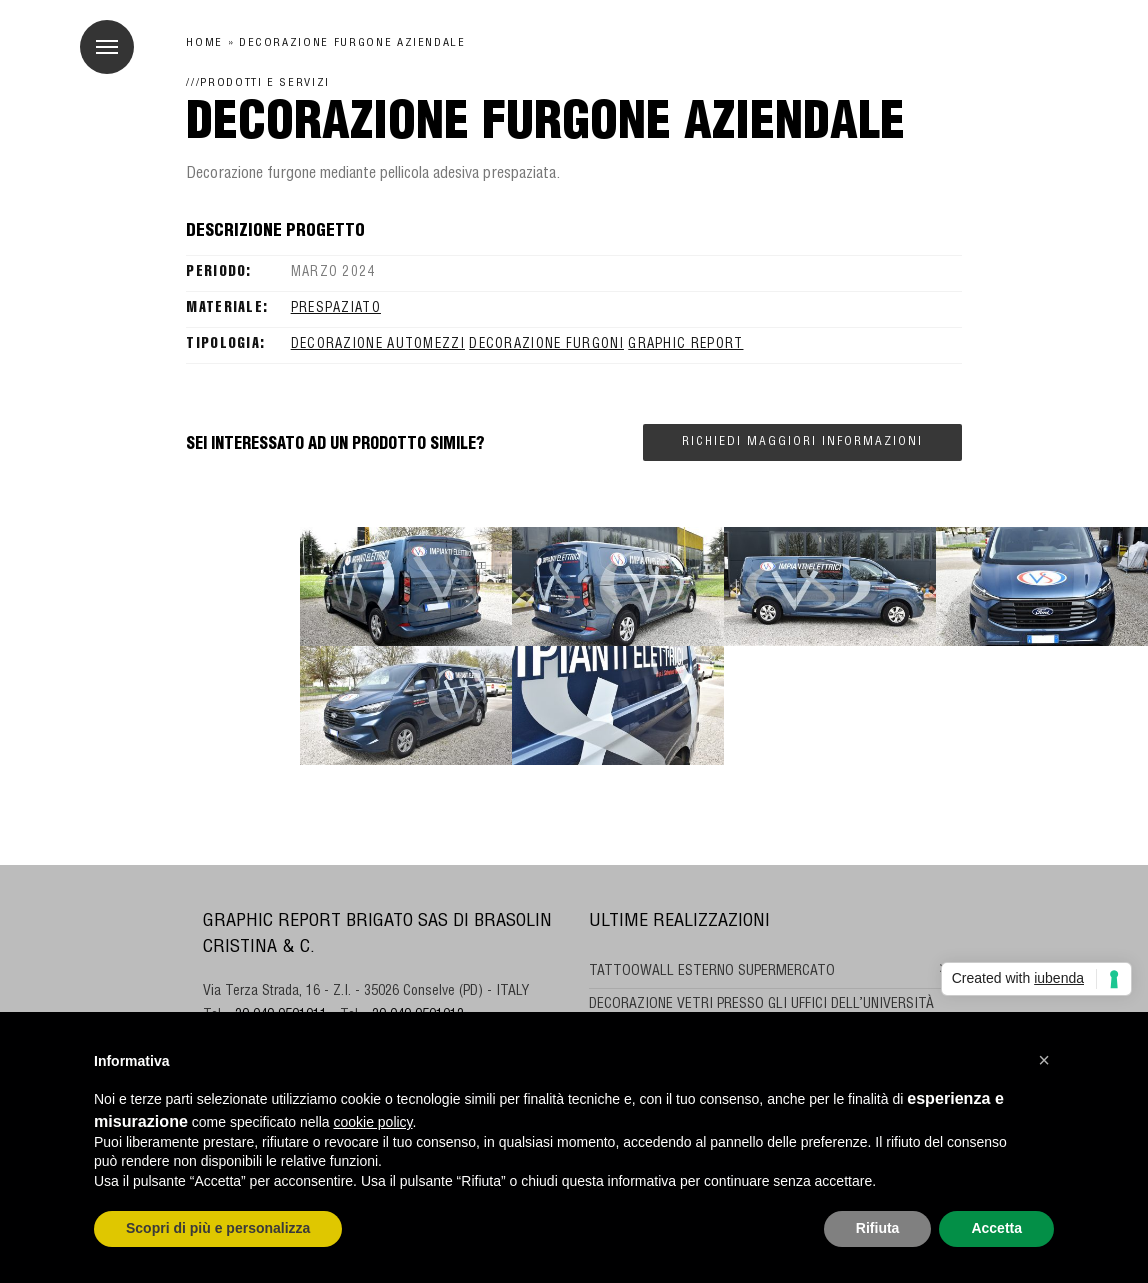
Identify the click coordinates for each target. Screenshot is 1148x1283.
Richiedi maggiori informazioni (802, 442)
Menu (99, 36)
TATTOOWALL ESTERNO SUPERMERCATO (712, 972)
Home (204, 43)
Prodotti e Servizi (265, 83)
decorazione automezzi (378, 345)
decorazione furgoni (546, 345)
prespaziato (336, 309)
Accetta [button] (996, 1228)
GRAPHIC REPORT (685, 345)
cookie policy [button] (372, 1122)
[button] (1044, 1060)
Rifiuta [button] (878, 1228)
